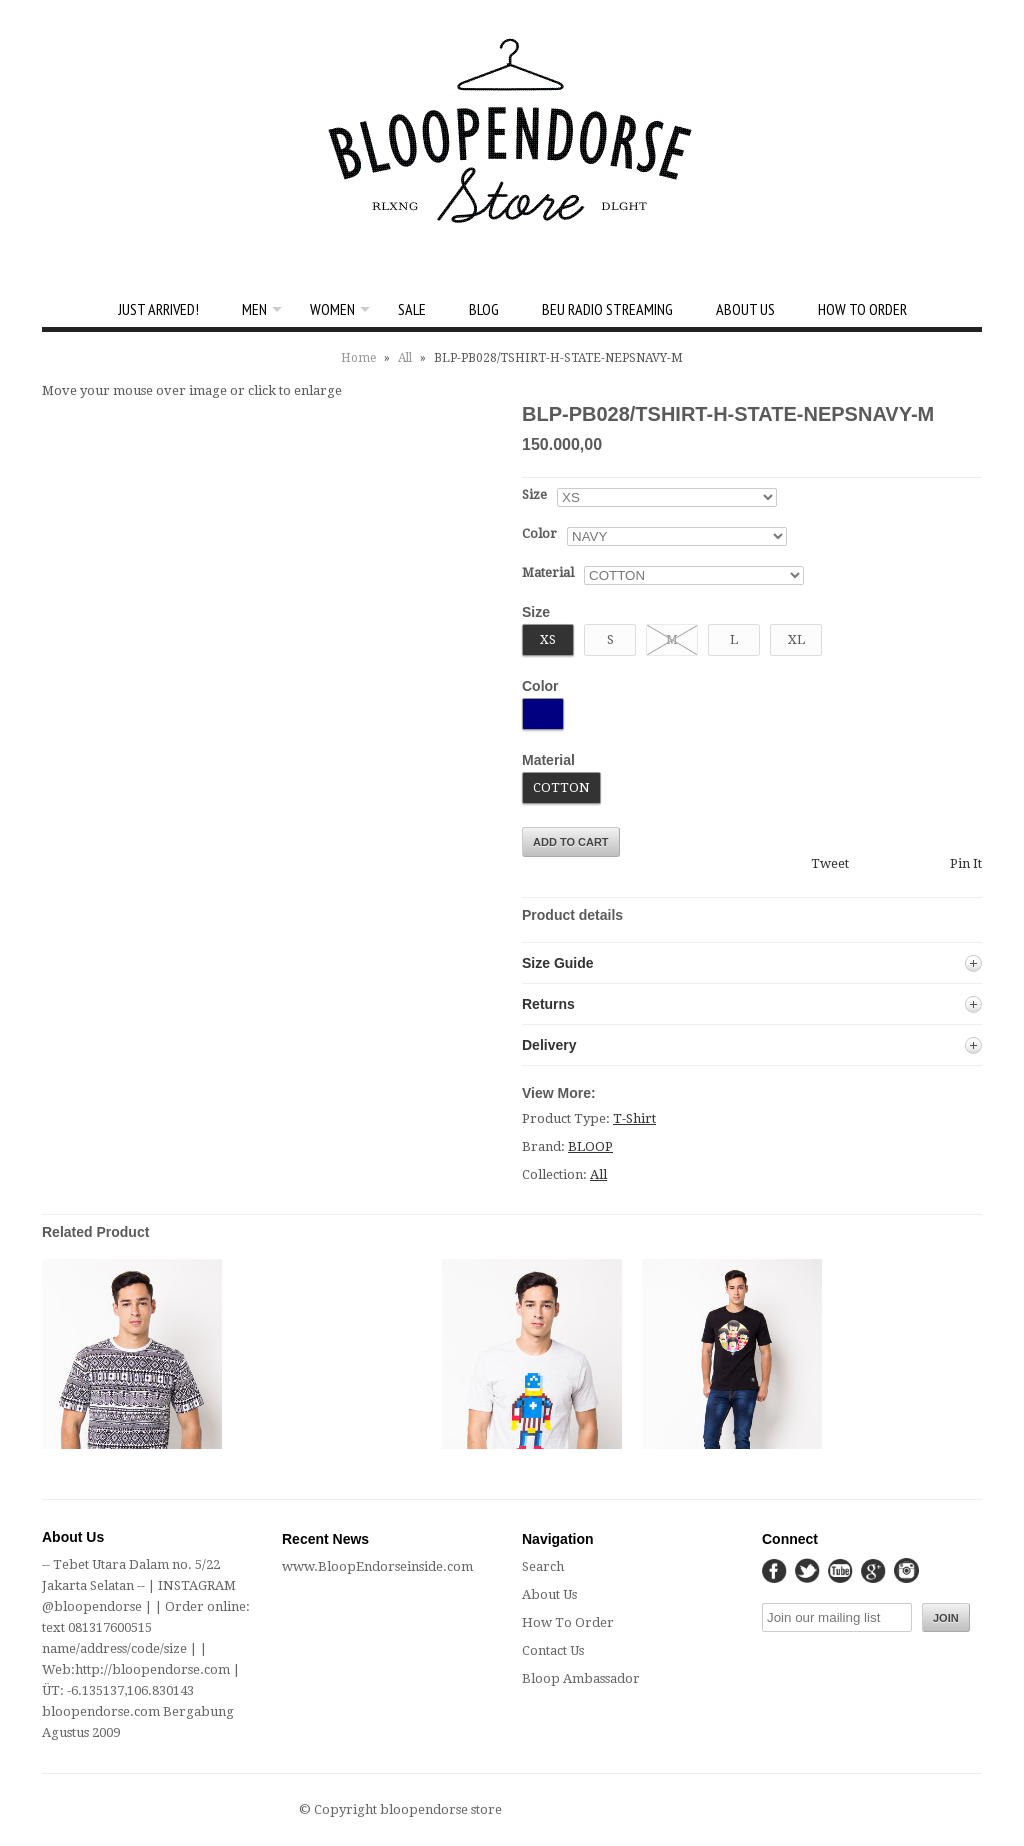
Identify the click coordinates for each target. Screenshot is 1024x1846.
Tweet (830, 863)
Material (548, 572)
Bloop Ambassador (581, 1678)
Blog (484, 309)
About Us (745, 309)
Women (332, 309)
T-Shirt (634, 1118)
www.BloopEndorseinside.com (377, 1566)
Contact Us (553, 1650)
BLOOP (590, 1146)
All (405, 358)
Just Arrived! (158, 309)
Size (534, 494)
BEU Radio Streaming (607, 309)
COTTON (561, 787)
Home (358, 358)
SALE (412, 309)
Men (254, 309)
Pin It (966, 863)
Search (543, 1566)
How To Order (862, 309)
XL (796, 639)
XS (548, 639)
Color (539, 533)
